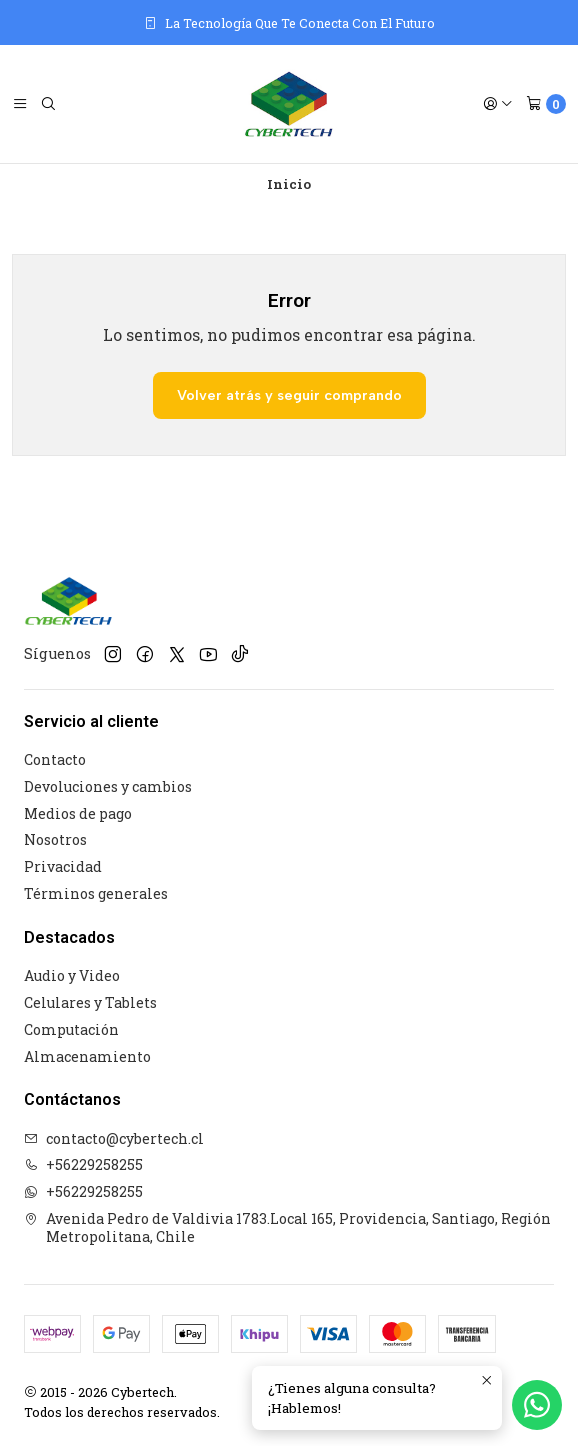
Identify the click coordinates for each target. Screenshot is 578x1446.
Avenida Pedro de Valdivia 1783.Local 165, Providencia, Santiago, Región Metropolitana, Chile (287, 1227)
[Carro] (546, 104)
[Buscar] (48, 104)
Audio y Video (72, 975)
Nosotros (55, 839)
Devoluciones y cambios (108, 786)
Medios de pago (78, 813)
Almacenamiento (87, 1056)
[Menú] (20, 104)
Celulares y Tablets (90, 1002)
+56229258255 (83, 1164)
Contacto (55, 759)
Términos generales (96, 893)
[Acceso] (498, 104)
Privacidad (63, 866)
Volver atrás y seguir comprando (289, 395)
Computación (71, 1029)
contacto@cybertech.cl (114, 1138)
